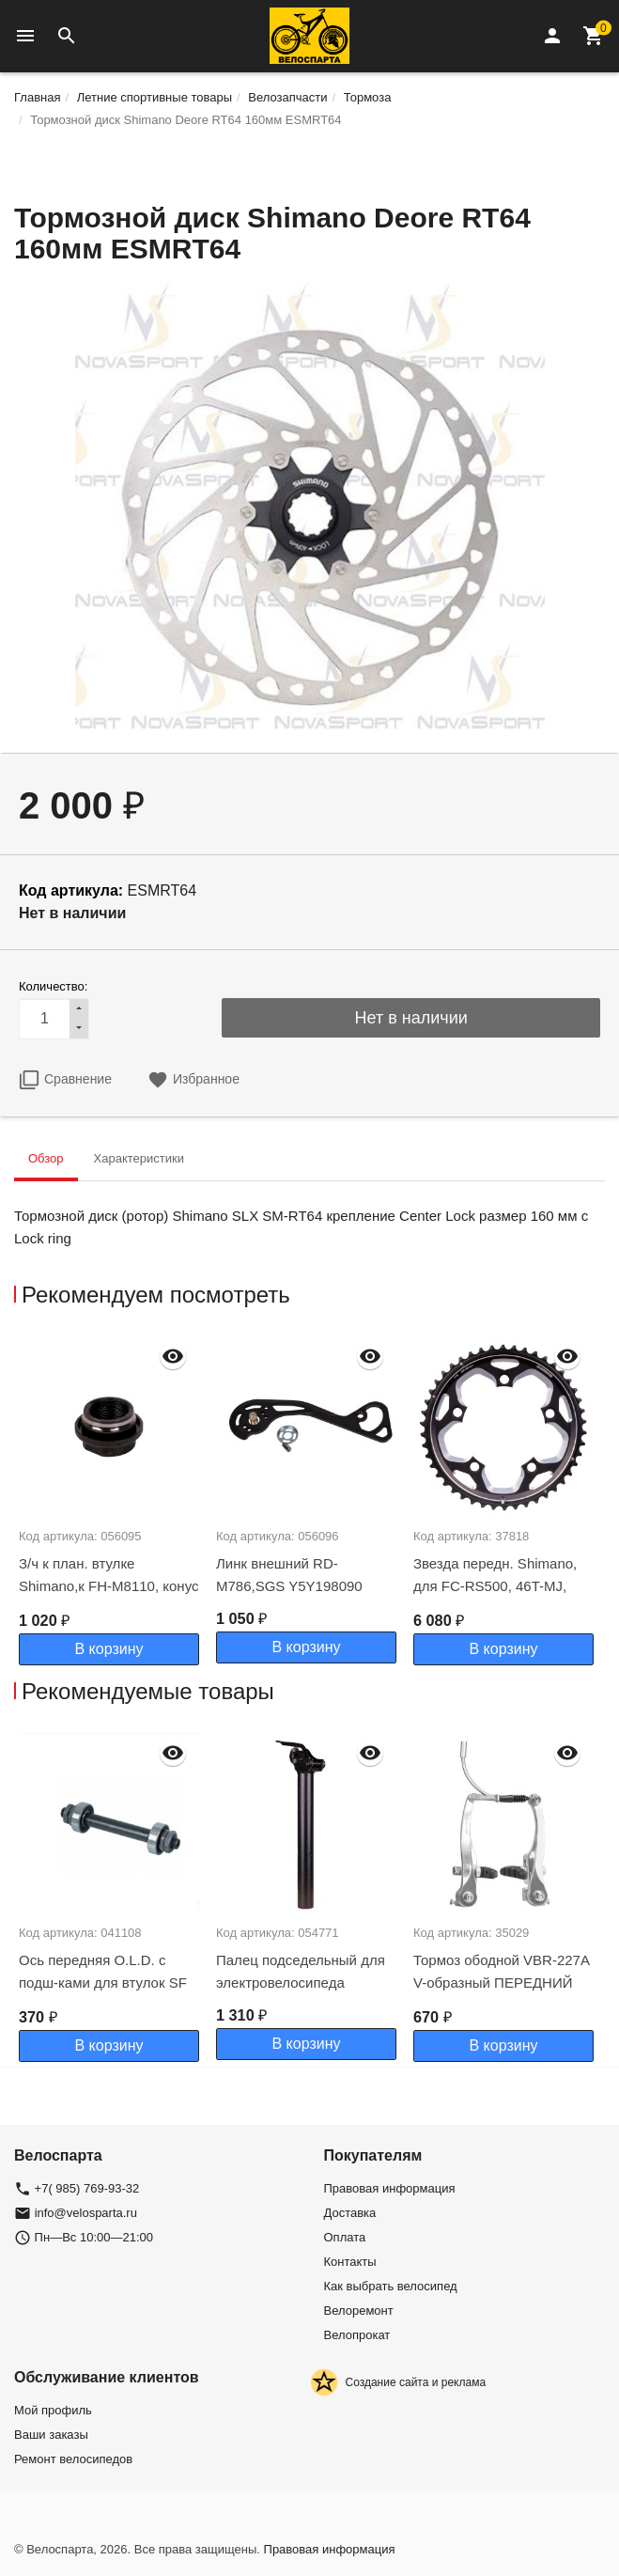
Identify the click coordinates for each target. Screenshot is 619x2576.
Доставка (350, 2213)
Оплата (345, 2237)
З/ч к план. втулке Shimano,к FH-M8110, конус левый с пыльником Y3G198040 (108, 1597)
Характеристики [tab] (139, 1158)
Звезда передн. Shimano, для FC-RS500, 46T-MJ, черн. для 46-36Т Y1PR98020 (495, 1597)
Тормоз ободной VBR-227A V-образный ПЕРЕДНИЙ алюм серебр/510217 (501, 1982)
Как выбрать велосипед (390, 2286)
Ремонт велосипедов (73, 2459)
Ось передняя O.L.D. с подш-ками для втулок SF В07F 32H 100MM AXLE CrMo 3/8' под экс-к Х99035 (106, 1994)
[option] (112, 1499)
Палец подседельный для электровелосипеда (300, 1971)
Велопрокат (357, 2335)
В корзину (108, 1649)
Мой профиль (53, 2410)
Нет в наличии (411, 1017)
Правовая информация (390, 2188)
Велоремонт (359, 2310)
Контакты (350, 2262)
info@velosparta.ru (86, 2213)
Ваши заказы (51, 2435)
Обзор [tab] (46, 1158)
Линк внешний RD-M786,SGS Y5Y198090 (289, 1574)
